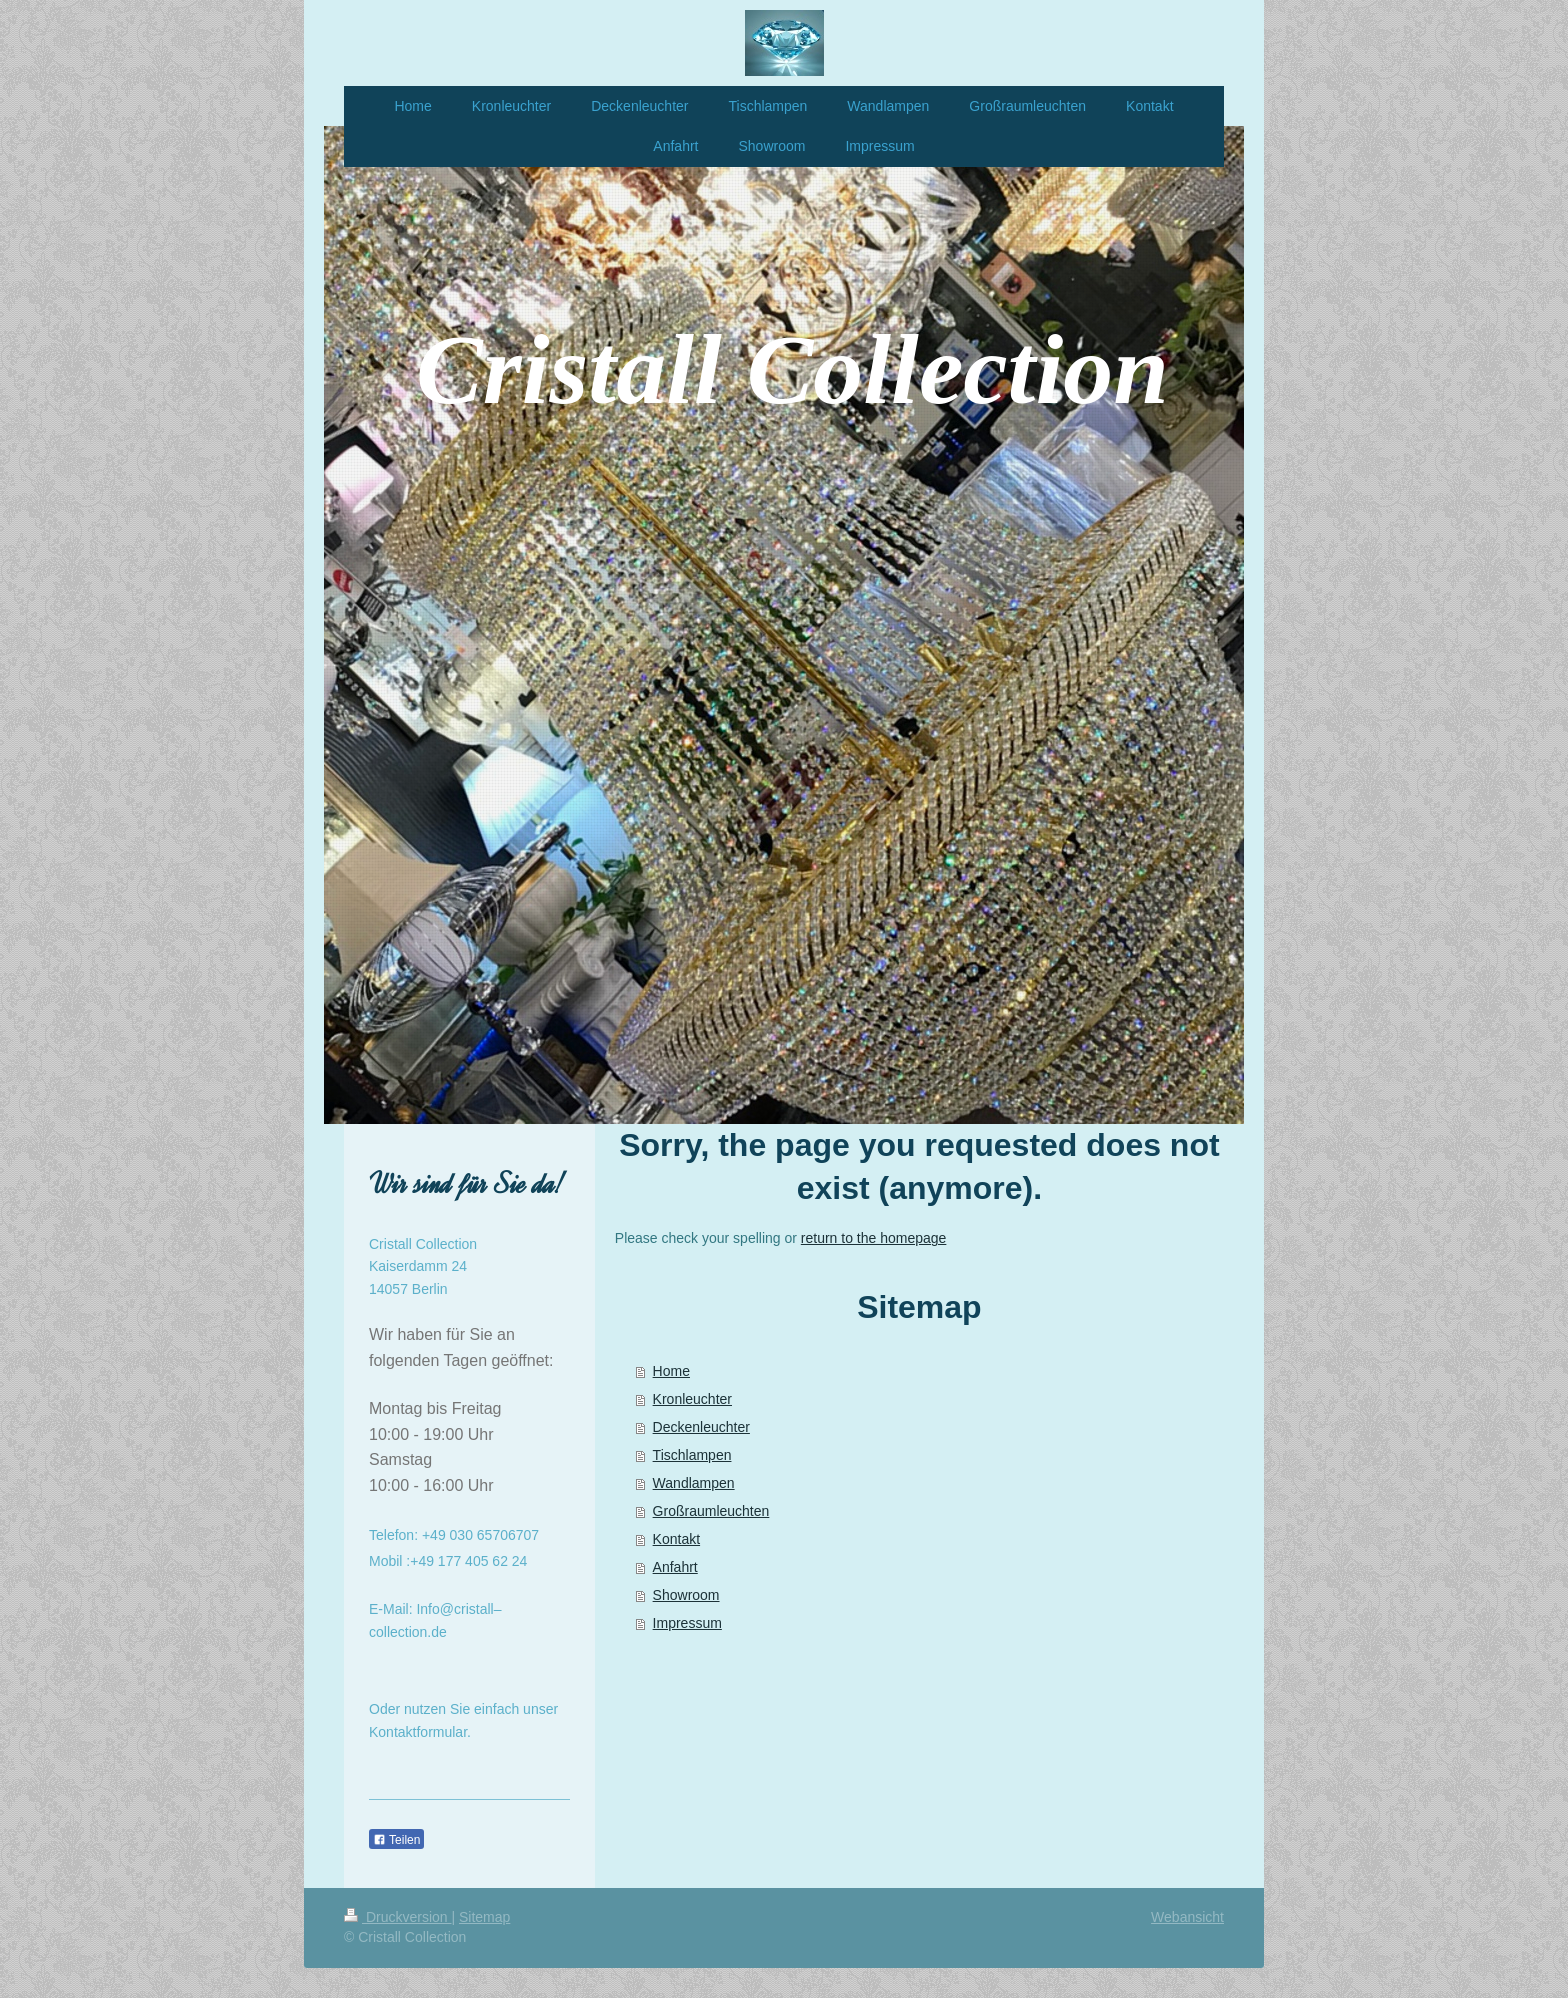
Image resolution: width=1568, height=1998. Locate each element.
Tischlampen (692, 1455)
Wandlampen (694, 1483)
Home (671, 1371)
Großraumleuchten (711, 1511)
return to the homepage (874, 1238)
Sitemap (484, 1917)
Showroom (686, 1595)
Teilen (396, 1840)
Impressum (687, 1623)
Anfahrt (675, 1567)
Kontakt (676, 1539)
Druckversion (397, 1917)
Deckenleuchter (701, 1427)
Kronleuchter (692, 1399)
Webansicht (1187, 1917)
